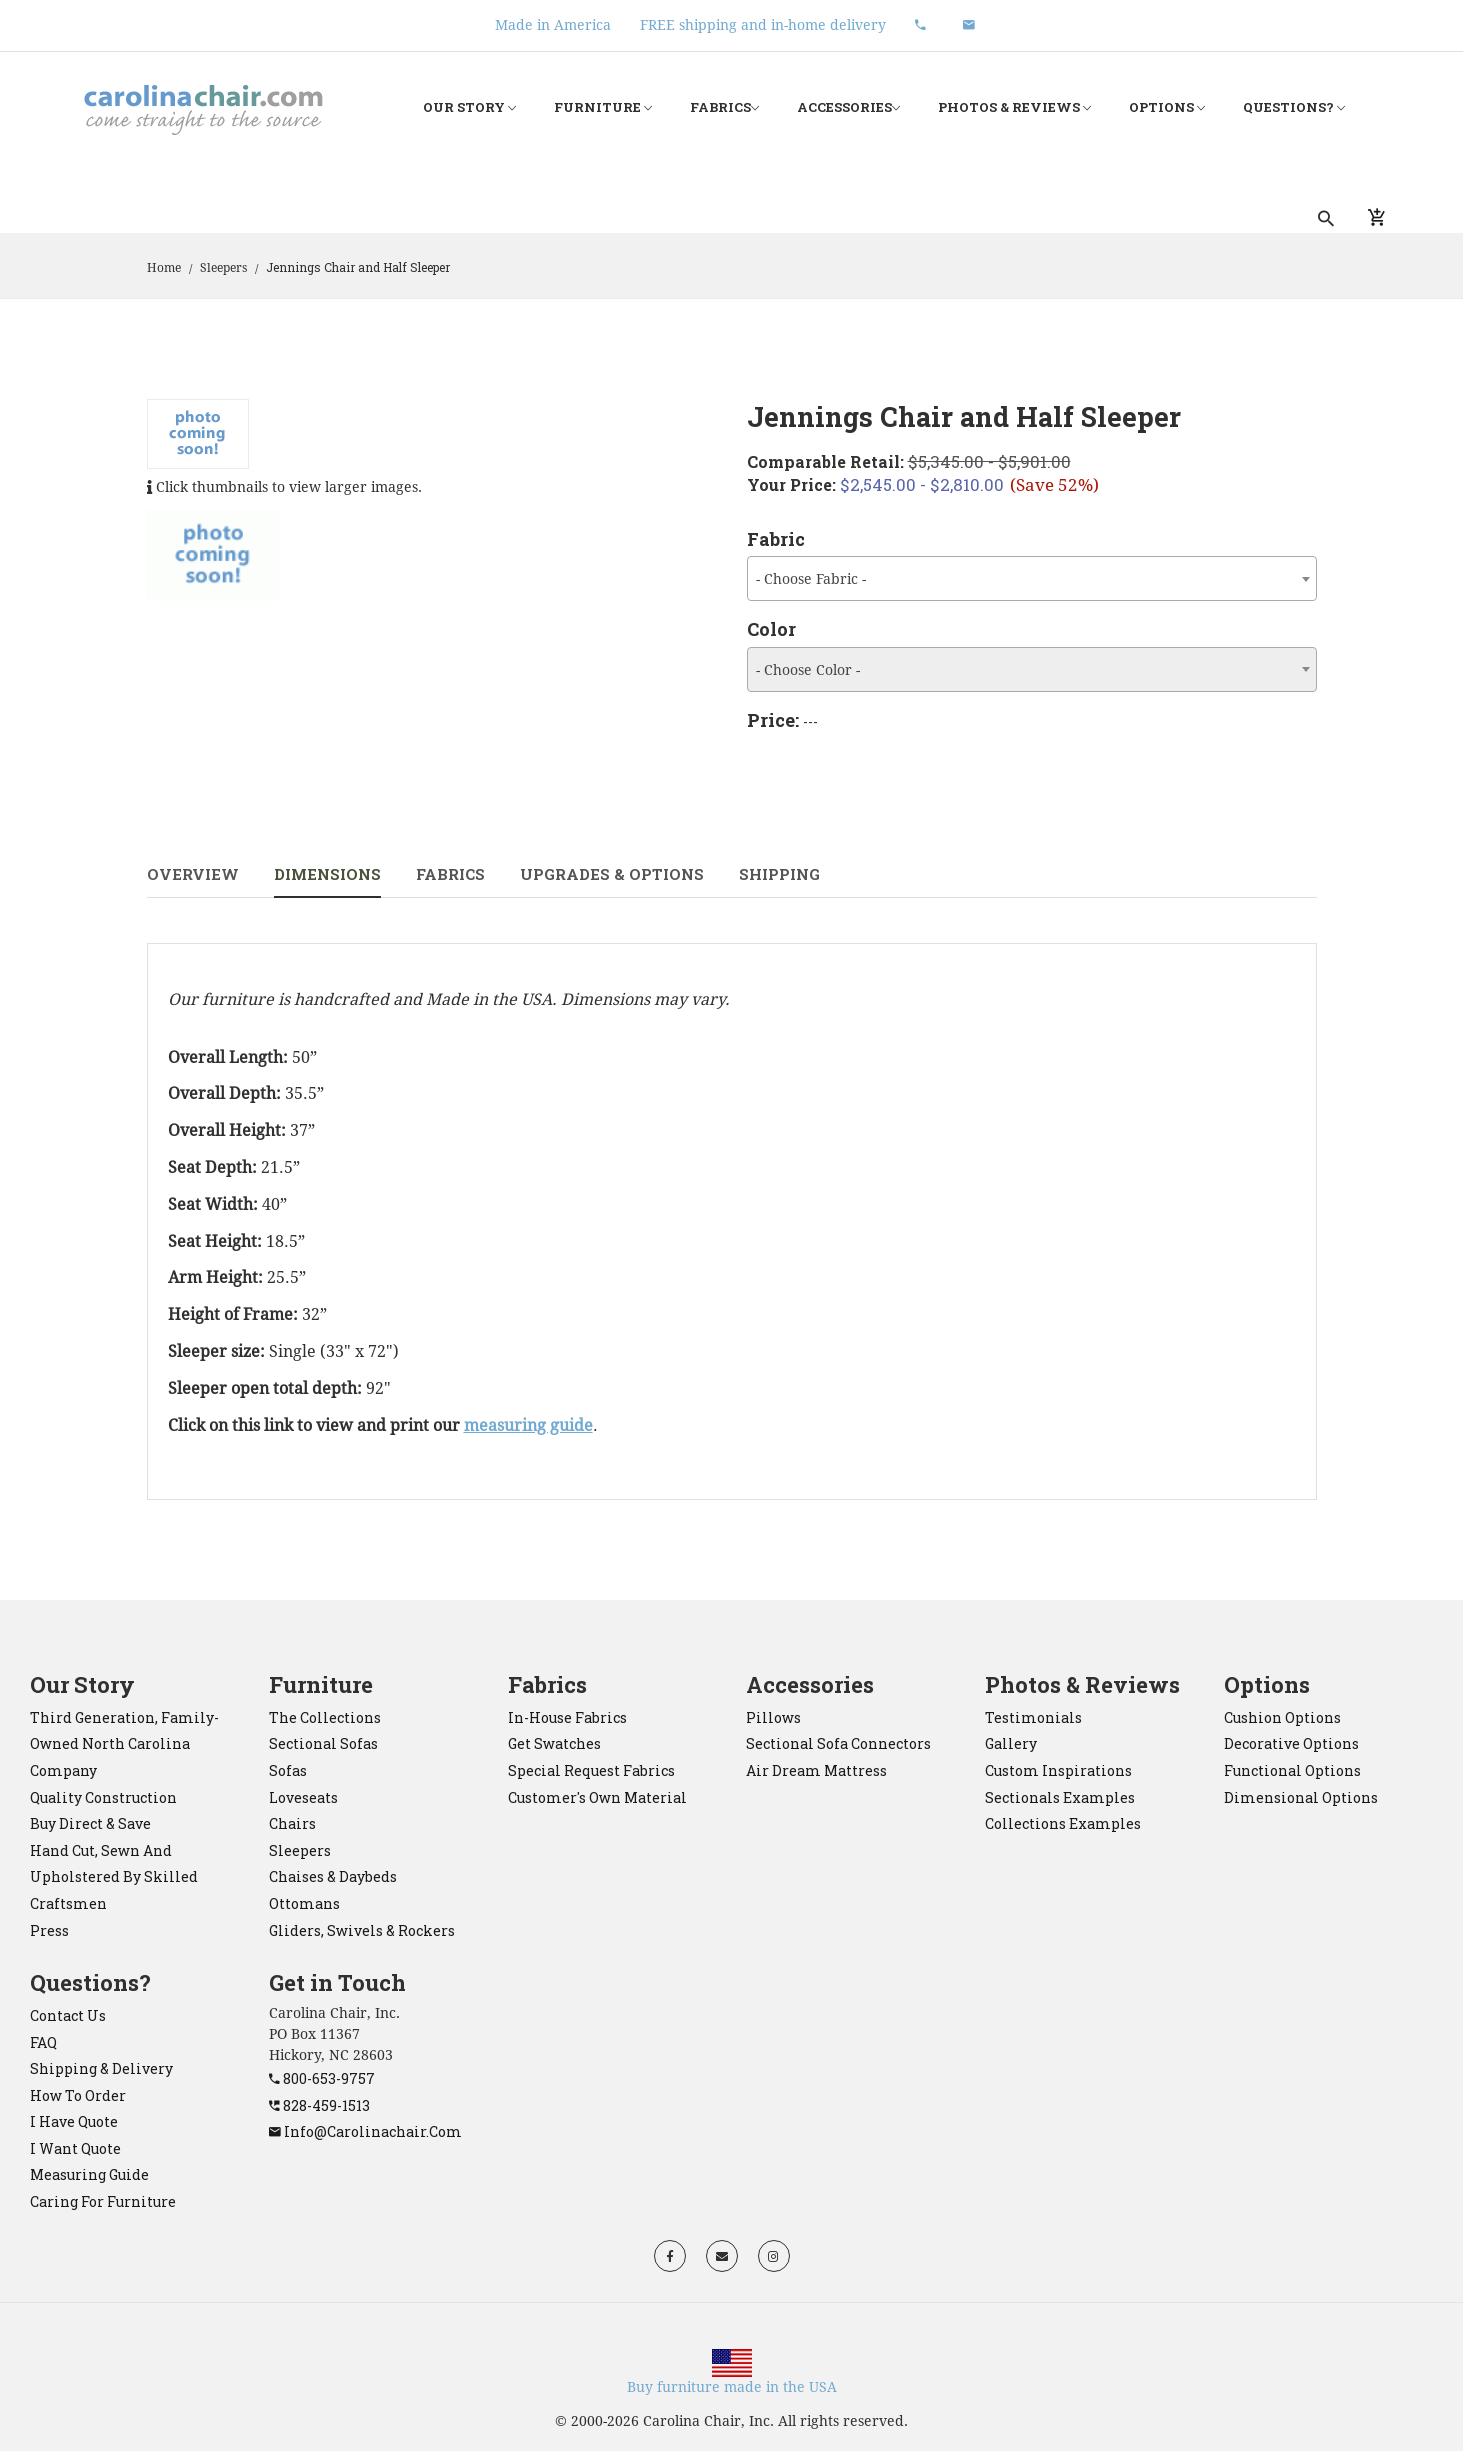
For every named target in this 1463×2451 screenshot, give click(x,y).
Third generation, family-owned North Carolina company (124, 1744)
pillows (773, 1717)
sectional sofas (323, 1743)
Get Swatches (554, 1743)
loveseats (303, 1797)
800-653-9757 (322, 2078)
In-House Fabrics (567, 1717)
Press (49, 1930)
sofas (288, 1770)
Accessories (848, 107)
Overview (193, 874)
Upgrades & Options (612, 874)
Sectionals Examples (1060, 1797)
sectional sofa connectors (838, 1743)
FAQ (43, 2042)
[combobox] (1032, 578)
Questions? (1294, 107)
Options (1167, 107)
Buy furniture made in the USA (732, 2387)
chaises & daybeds (333, 1876)
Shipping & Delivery (101, 2068)
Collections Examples (1063, 1823)
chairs (292, 1823)
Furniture (603, 107)
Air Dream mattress (816, 1770)
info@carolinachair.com (365, 2131)
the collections (325, 1717)
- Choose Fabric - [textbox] (811, 579)
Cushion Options (1282, 1717)
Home (164, 268)
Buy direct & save (90, 1823)
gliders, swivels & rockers (362, 1930)
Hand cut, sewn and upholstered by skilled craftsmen (114, 1877)
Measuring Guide (89, 2174)
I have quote (74, 2121)
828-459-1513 (319, 2105)
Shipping (779, 874)
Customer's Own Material (597, 1797)
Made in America (553, 25)
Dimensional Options (1301, 1797)
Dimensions (327, 874)
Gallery (1011, 1743)
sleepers (300, 1850)
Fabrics (724, 107)
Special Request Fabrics (591, 1770)
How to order (78, 2095)
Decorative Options (1291, 1743)
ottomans (304, 1903)
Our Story (469, 107)
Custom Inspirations (1058, 1770)
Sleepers (223, 268)
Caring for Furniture (103, 2201)
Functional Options (1292, 1770)
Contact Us (68, 2015)
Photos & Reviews (1014, 107)
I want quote (75, 2148)
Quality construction (103, 1797)
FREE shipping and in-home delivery (763, 25)
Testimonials (1033, 1717)
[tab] (214, 555)
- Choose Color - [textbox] (808, 670)
